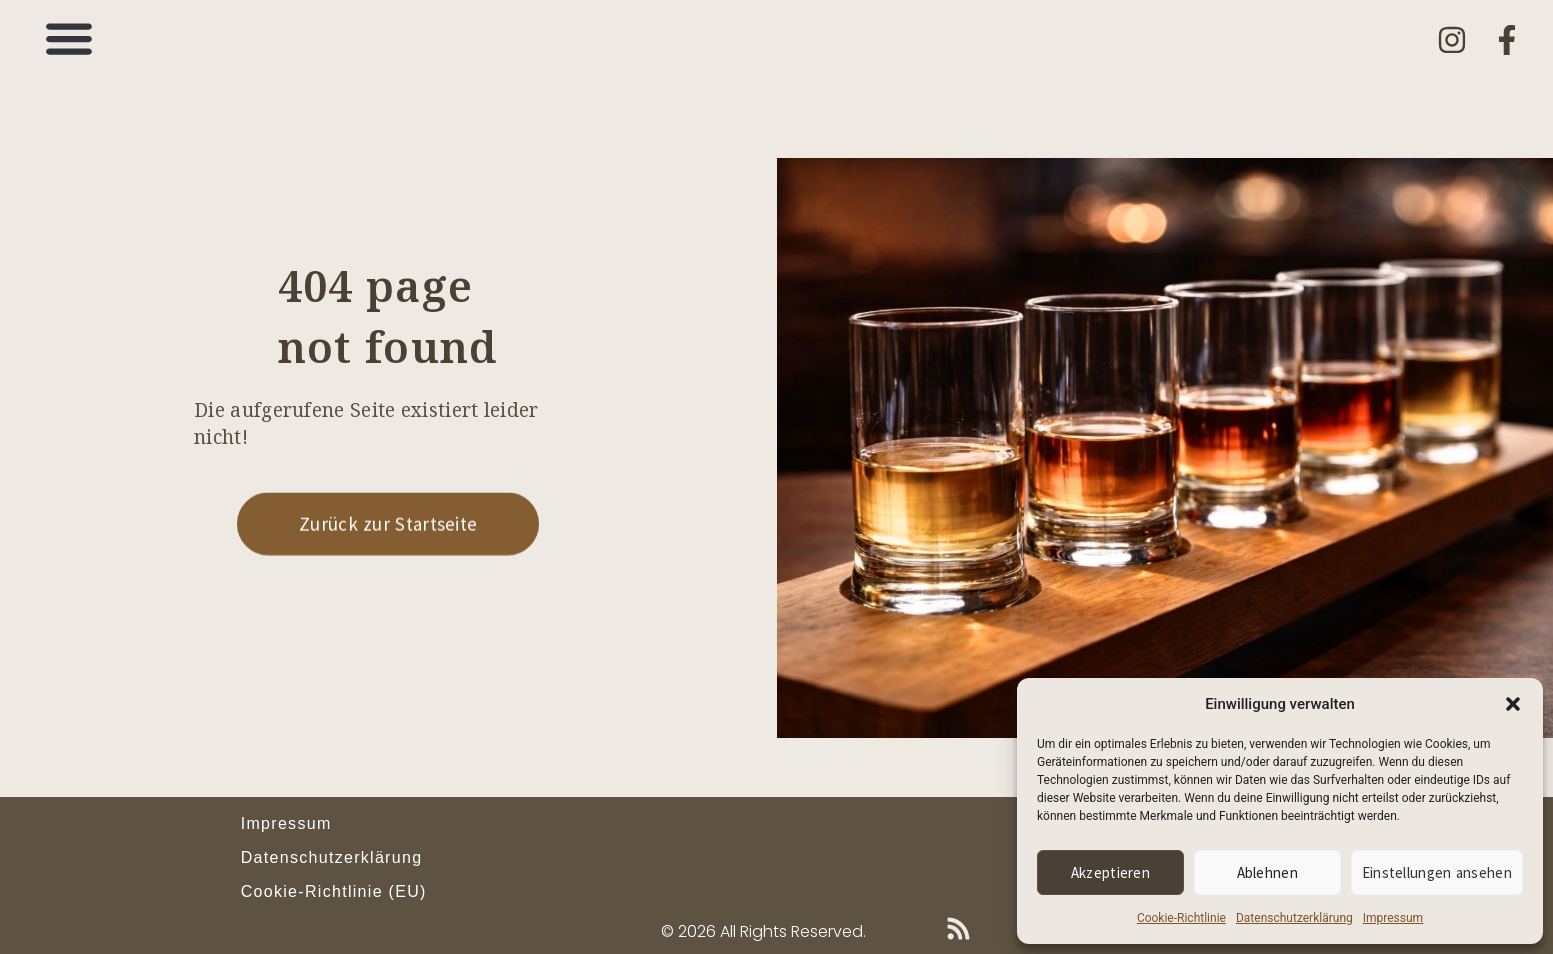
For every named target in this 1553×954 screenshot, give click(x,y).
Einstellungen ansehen (1437, 872)
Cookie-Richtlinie (1181, 918)
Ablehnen (1267, 872)
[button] (1513, 704)
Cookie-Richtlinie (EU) (334, 891)
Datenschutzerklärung (1294, 918)
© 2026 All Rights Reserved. (763, 931)
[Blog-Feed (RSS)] (958, 928)
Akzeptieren (1110, 872)
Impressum (1393, 918)
